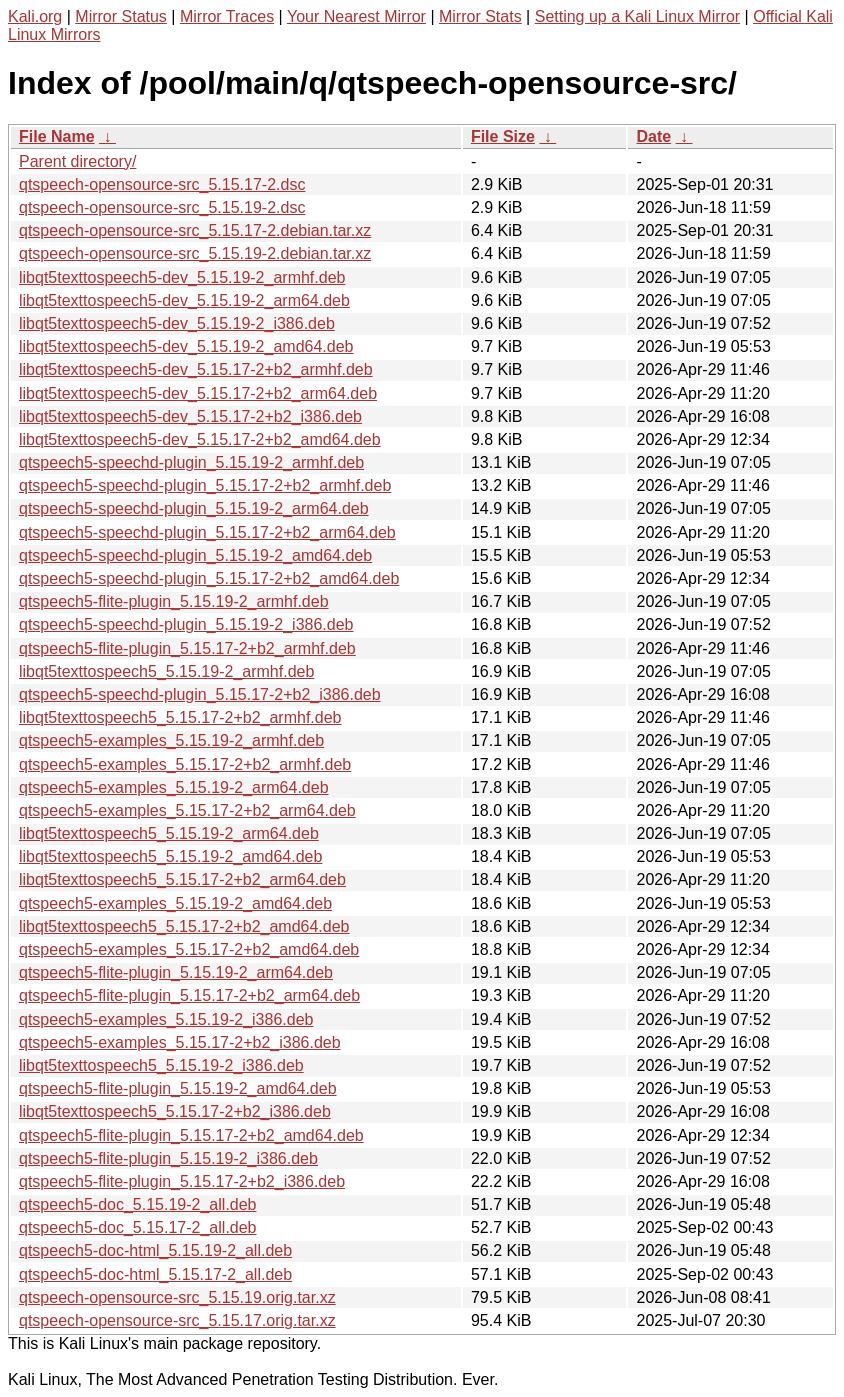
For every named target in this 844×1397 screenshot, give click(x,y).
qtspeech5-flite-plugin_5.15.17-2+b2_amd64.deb (191, 1135)
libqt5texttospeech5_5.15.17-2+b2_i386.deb (175, 1111)
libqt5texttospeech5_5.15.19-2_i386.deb (161, 1065)
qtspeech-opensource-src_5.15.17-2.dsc (162, 184)
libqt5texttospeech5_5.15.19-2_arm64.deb (169, 833)
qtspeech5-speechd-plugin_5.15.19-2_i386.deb (186, 624)
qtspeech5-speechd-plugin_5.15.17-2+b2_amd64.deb (209, 578)
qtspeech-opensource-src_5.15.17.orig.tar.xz (177, 1320)
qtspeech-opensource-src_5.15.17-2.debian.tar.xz (195, 230)
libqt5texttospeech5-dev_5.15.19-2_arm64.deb (184, 300)
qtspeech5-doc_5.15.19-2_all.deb (138, 1204)
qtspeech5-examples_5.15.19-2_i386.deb (166, 1019)
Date (653, 136)
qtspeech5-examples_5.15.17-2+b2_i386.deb (180, 1042)
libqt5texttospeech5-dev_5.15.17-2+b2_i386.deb (190, 416)
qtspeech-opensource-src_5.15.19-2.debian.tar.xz (195, 253)
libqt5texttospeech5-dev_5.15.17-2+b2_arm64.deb (198, 393)
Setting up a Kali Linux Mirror (637, 16)
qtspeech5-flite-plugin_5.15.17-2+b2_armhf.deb (187, 648)
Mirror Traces (227, 16)
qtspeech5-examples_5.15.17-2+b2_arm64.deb (187, 810)
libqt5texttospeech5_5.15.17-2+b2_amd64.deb (184, 926)
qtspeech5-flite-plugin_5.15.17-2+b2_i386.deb (182, 1181)
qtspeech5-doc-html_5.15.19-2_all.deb (155, 1250)
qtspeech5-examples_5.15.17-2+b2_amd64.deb (189, 949)
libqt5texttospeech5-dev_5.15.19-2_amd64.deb (186, 346)
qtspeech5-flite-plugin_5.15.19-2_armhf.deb (174, 601)
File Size (503, 136)
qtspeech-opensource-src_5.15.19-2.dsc (162, 207)
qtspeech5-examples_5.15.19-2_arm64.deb (174, 787)
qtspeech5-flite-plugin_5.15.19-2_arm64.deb (176, 972)
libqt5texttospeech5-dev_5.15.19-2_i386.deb (177, 323)
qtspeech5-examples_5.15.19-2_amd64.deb (175, 903)
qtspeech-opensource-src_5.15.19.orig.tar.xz (177, 1297)
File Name (57, 136)
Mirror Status (121, 16)
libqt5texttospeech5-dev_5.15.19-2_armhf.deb (182, 277)
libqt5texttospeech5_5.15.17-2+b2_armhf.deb (180, 717)
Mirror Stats (480, 16)
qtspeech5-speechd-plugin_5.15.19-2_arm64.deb (194, 508)
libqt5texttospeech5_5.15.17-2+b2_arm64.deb (182, 879)
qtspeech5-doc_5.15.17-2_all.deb (138, 1227)
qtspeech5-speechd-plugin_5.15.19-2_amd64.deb (195, 555)
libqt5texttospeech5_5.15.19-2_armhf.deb (166, 671)
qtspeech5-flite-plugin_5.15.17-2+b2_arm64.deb (189, 995)
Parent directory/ (77, 161)
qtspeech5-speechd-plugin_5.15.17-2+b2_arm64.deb (207, 532)
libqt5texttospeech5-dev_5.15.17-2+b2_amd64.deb (200, 439)
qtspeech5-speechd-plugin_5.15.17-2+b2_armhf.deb (205, 485)
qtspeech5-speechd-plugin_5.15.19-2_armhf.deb (191, 462)
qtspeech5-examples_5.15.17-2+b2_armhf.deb (185, 764)
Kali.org (35, 16)
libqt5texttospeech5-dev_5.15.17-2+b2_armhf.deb (196, 369)
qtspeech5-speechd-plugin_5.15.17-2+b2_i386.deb (200, 694)
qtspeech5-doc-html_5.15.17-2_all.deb (155, 1274)
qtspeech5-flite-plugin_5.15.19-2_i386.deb (168, 1158)
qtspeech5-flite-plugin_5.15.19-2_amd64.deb (178, 1088)
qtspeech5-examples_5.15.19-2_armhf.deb (171, 740)
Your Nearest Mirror (356, 16)
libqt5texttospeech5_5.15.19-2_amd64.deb (170, 856)
